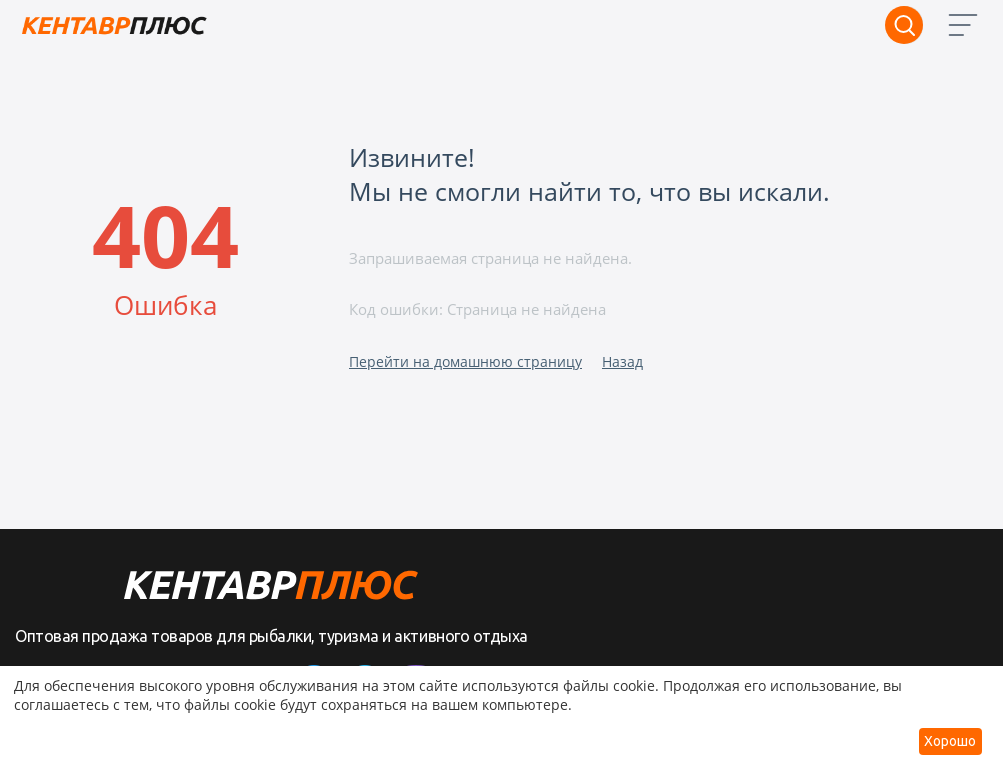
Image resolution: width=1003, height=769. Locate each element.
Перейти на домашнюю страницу (465, 361)
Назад (622, 361)
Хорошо (950, 741)
